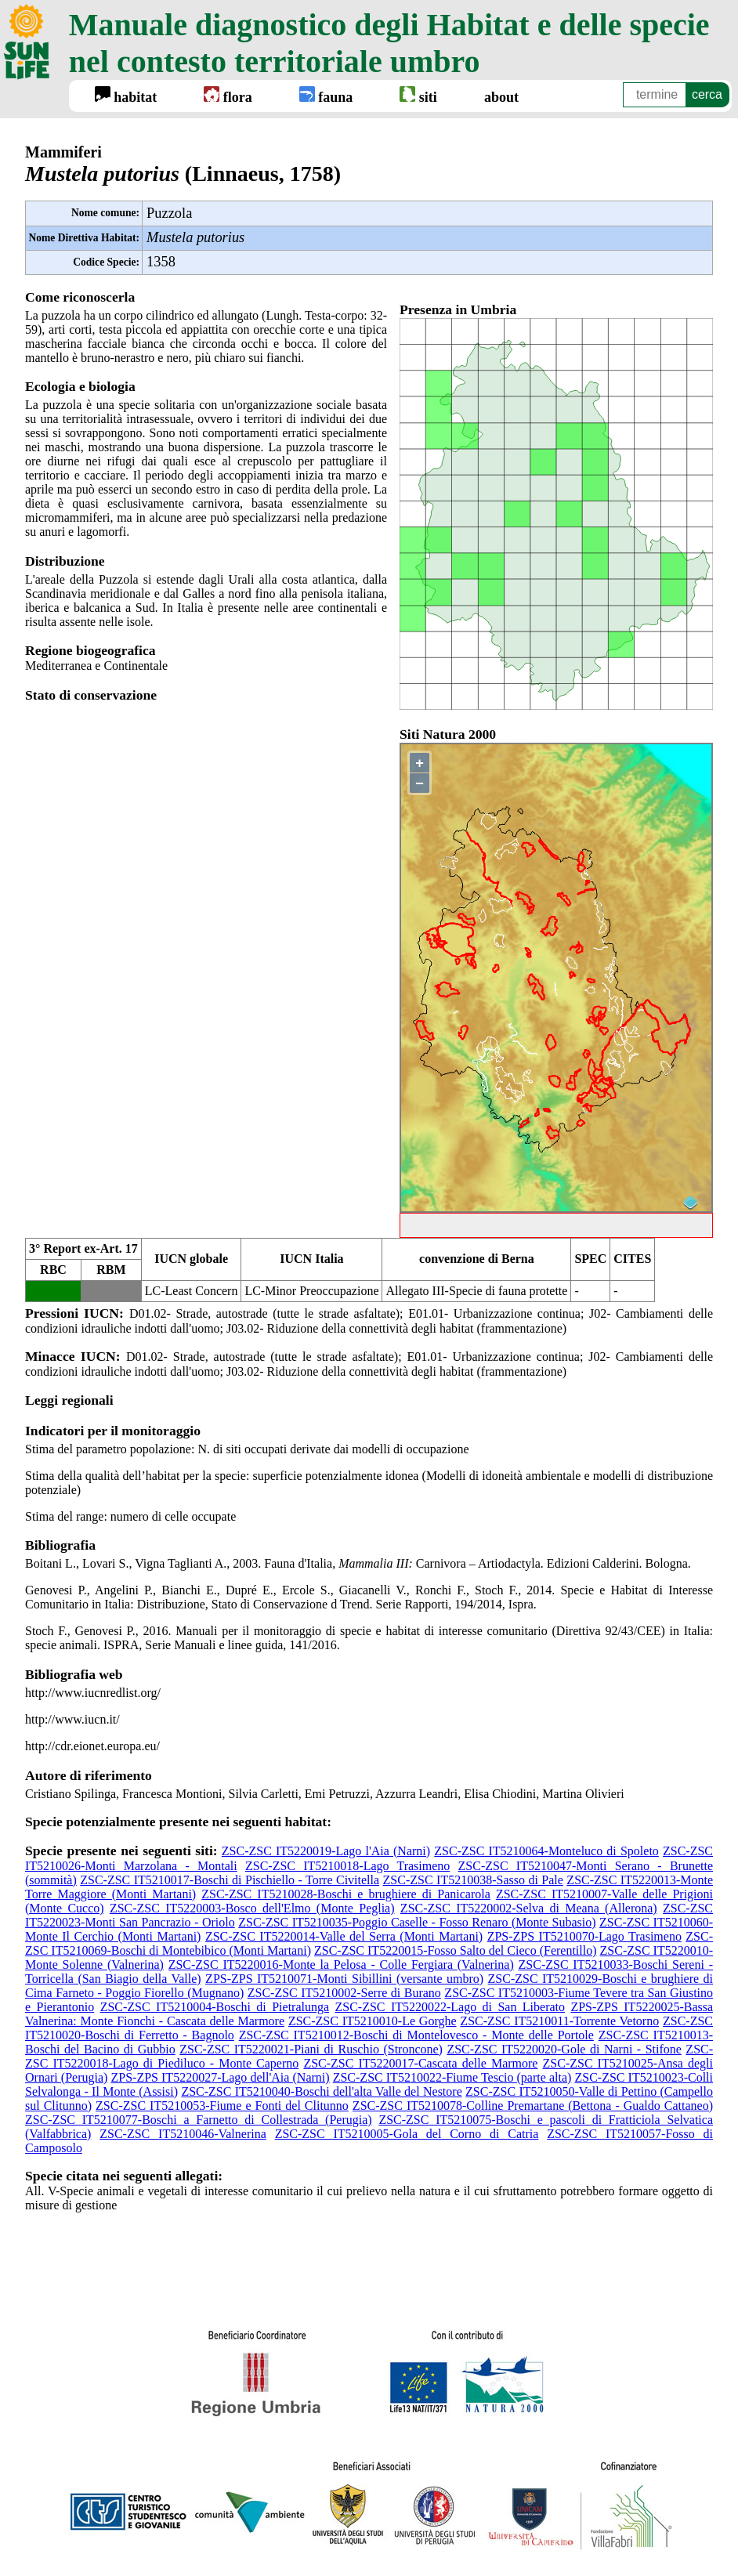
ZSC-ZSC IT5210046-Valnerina (182, 2133)
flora (227, 95)
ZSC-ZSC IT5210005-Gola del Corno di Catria (407, 2133)
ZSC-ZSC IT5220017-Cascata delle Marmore (420, 2063)
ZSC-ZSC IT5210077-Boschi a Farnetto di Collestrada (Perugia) (198, 2119)
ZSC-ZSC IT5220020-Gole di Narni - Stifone (564, 2049)
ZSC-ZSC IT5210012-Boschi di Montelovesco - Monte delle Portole (416, 2035)
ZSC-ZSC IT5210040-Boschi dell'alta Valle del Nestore (321, 2091)
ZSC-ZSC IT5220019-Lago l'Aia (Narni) (326, 1851)
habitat (126, 95)
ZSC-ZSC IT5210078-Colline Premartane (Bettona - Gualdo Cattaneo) (533, 2105)
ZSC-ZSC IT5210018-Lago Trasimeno (347, 1865)
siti (418, 95)
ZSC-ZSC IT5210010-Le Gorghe (372, 2021)
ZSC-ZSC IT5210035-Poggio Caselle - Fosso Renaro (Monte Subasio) (416, 1922)
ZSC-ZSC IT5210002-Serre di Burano (344, 1992)
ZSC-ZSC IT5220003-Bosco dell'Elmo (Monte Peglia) (252, 1908)
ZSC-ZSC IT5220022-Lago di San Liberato (450, 2006)
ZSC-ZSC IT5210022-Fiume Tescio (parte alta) (452, 2077)
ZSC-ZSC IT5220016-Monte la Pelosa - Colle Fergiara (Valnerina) (341, 1964)
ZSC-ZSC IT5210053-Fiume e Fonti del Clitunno (222, 2105)
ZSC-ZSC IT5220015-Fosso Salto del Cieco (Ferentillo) (455, 1950)
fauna (326, 95)
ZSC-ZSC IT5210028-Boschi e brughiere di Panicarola (345, 1894)
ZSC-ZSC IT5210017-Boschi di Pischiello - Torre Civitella (229, 1880)
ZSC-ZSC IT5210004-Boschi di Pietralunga (214, 2006)
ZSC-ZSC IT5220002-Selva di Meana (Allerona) (528, 1908)
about (501, 97)
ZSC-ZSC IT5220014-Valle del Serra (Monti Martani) (344, 1936)
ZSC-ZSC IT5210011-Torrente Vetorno (559, 2021)
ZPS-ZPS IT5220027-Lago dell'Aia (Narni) (219, 2077)
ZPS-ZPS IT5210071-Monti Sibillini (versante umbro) (344, 1978)
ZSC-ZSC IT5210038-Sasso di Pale (473, 1880)
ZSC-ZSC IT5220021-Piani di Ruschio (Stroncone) (311, 2049)
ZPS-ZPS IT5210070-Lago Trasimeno (584, 1936)
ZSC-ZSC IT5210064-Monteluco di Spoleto (546, 1851)
